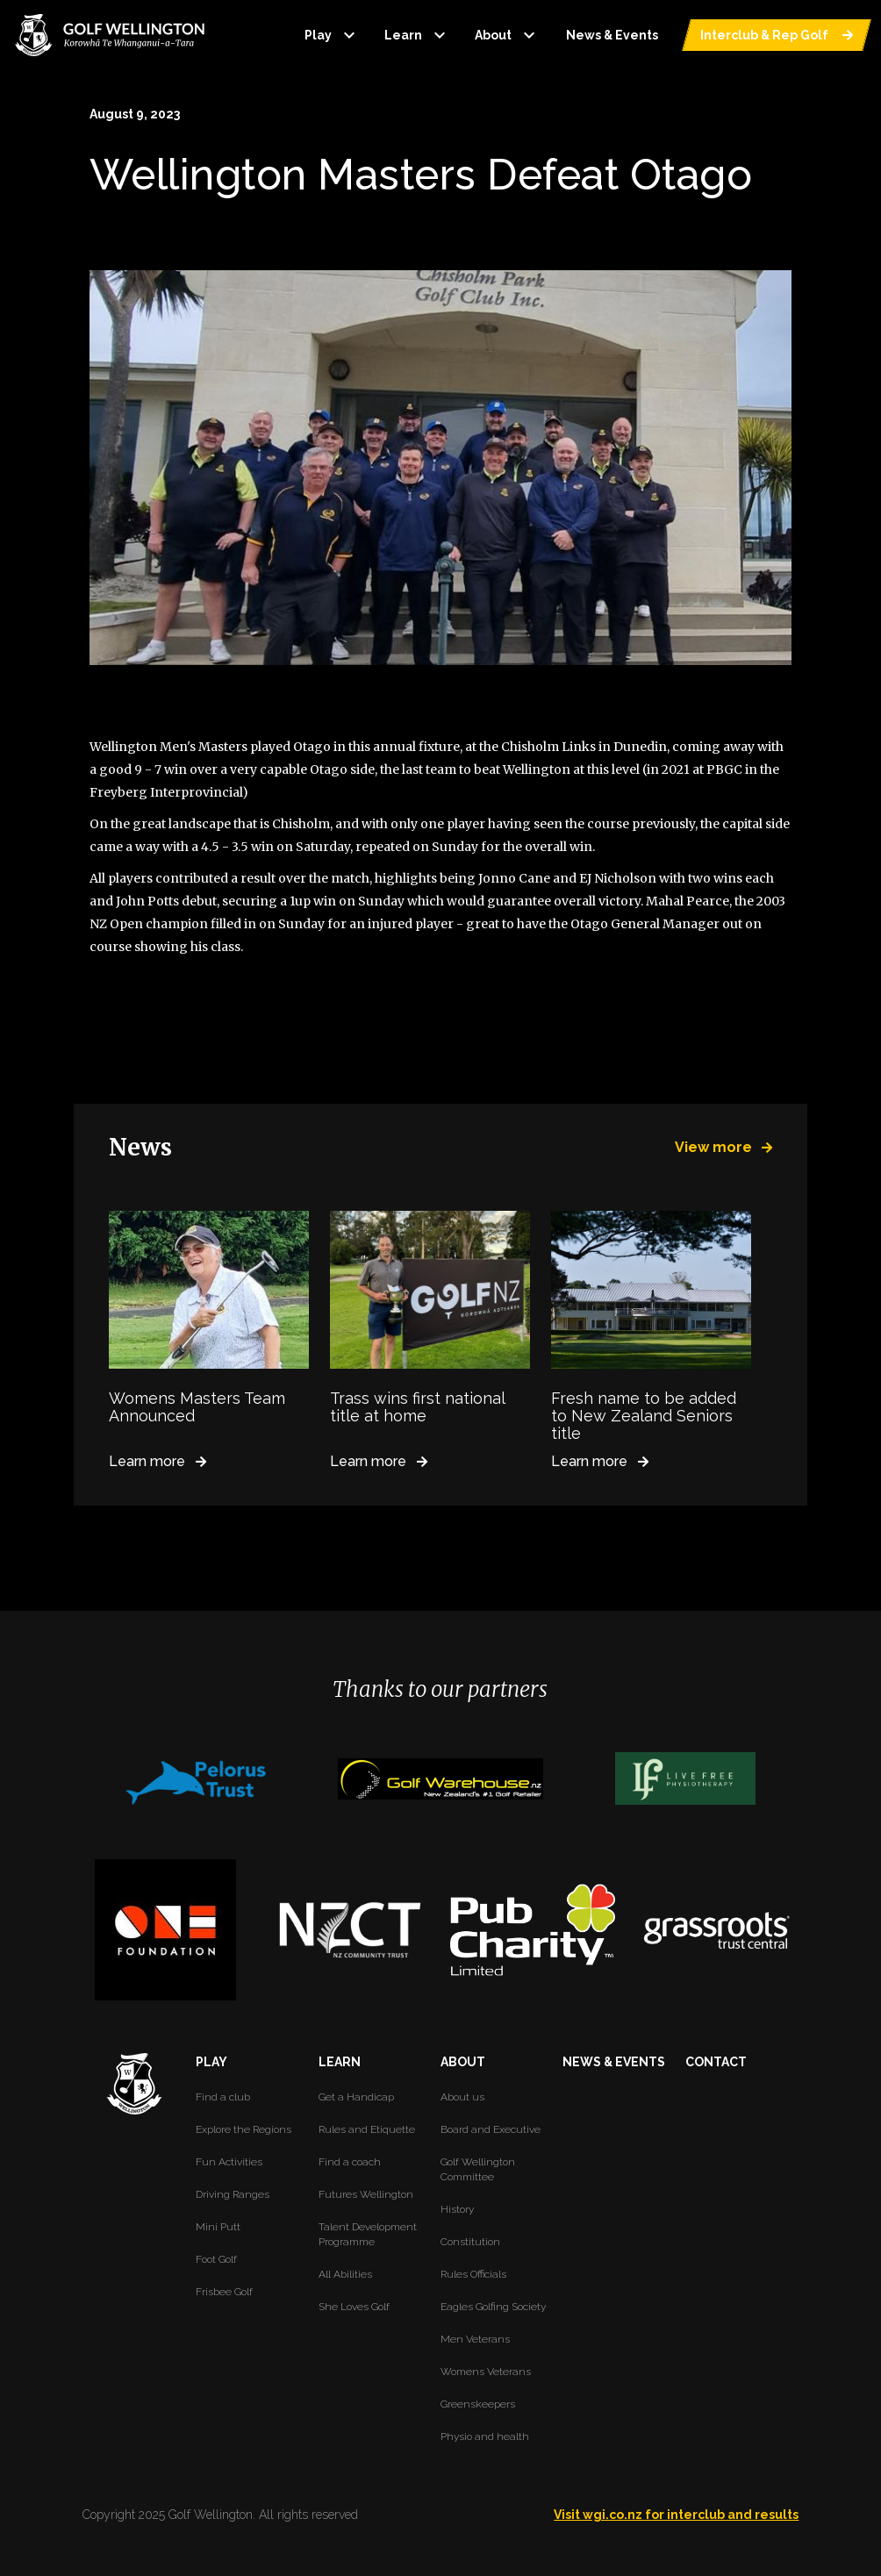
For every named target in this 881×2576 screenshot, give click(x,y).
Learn (417, 35)
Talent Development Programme (368, 2234)
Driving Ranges (232, 2194)
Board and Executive (490, 2129)
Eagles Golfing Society (493, 2307)
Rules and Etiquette (367, 2129)
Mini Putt (218, 2227)
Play (332, 35)
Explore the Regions (243, 2129)
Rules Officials (473, 2274)
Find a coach (350, 2162)
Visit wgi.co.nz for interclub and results (676, 2515)
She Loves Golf (354, 2307)
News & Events (612, 35)
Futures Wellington (366, 2194)
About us (462, 2097)
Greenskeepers (477, 2404)
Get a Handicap (356, 2097)
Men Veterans (475, 2339)
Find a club (223, 2097)
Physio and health (484, 2436)
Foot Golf (216, 2259)
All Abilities (345, 2274)
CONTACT (716, 2062)
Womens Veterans (485, 2371)
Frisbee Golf (224, 2292)
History (457, 2209)
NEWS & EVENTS (613, 2062)
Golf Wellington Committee (477, 2169)
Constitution (470, 2242)
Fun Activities (229, 2162)
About (507, 35)
